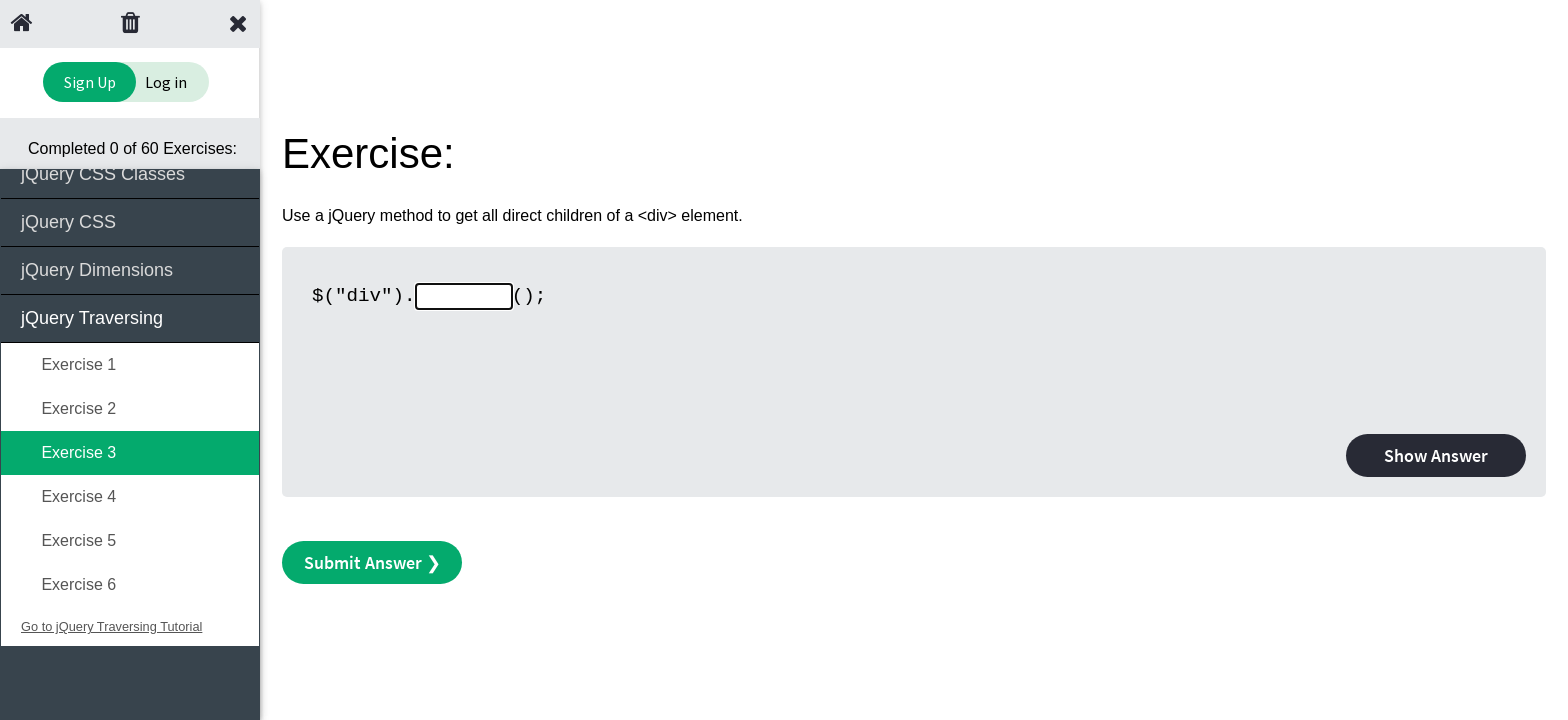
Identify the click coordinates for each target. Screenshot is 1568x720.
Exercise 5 (68, 540)
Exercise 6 (68, 584)
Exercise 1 (68, 364)
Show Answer (1436, 455)
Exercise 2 (68, 408)
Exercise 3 (68, 452)
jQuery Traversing (131, 316)
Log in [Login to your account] (166, 82)
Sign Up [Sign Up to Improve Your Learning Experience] (90, 82)
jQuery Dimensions (131, 268)
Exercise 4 (68, 496)
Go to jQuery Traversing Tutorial (111, 626)
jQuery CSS (131, 220)
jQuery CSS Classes (131, 172)
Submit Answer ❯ (372, 562)
